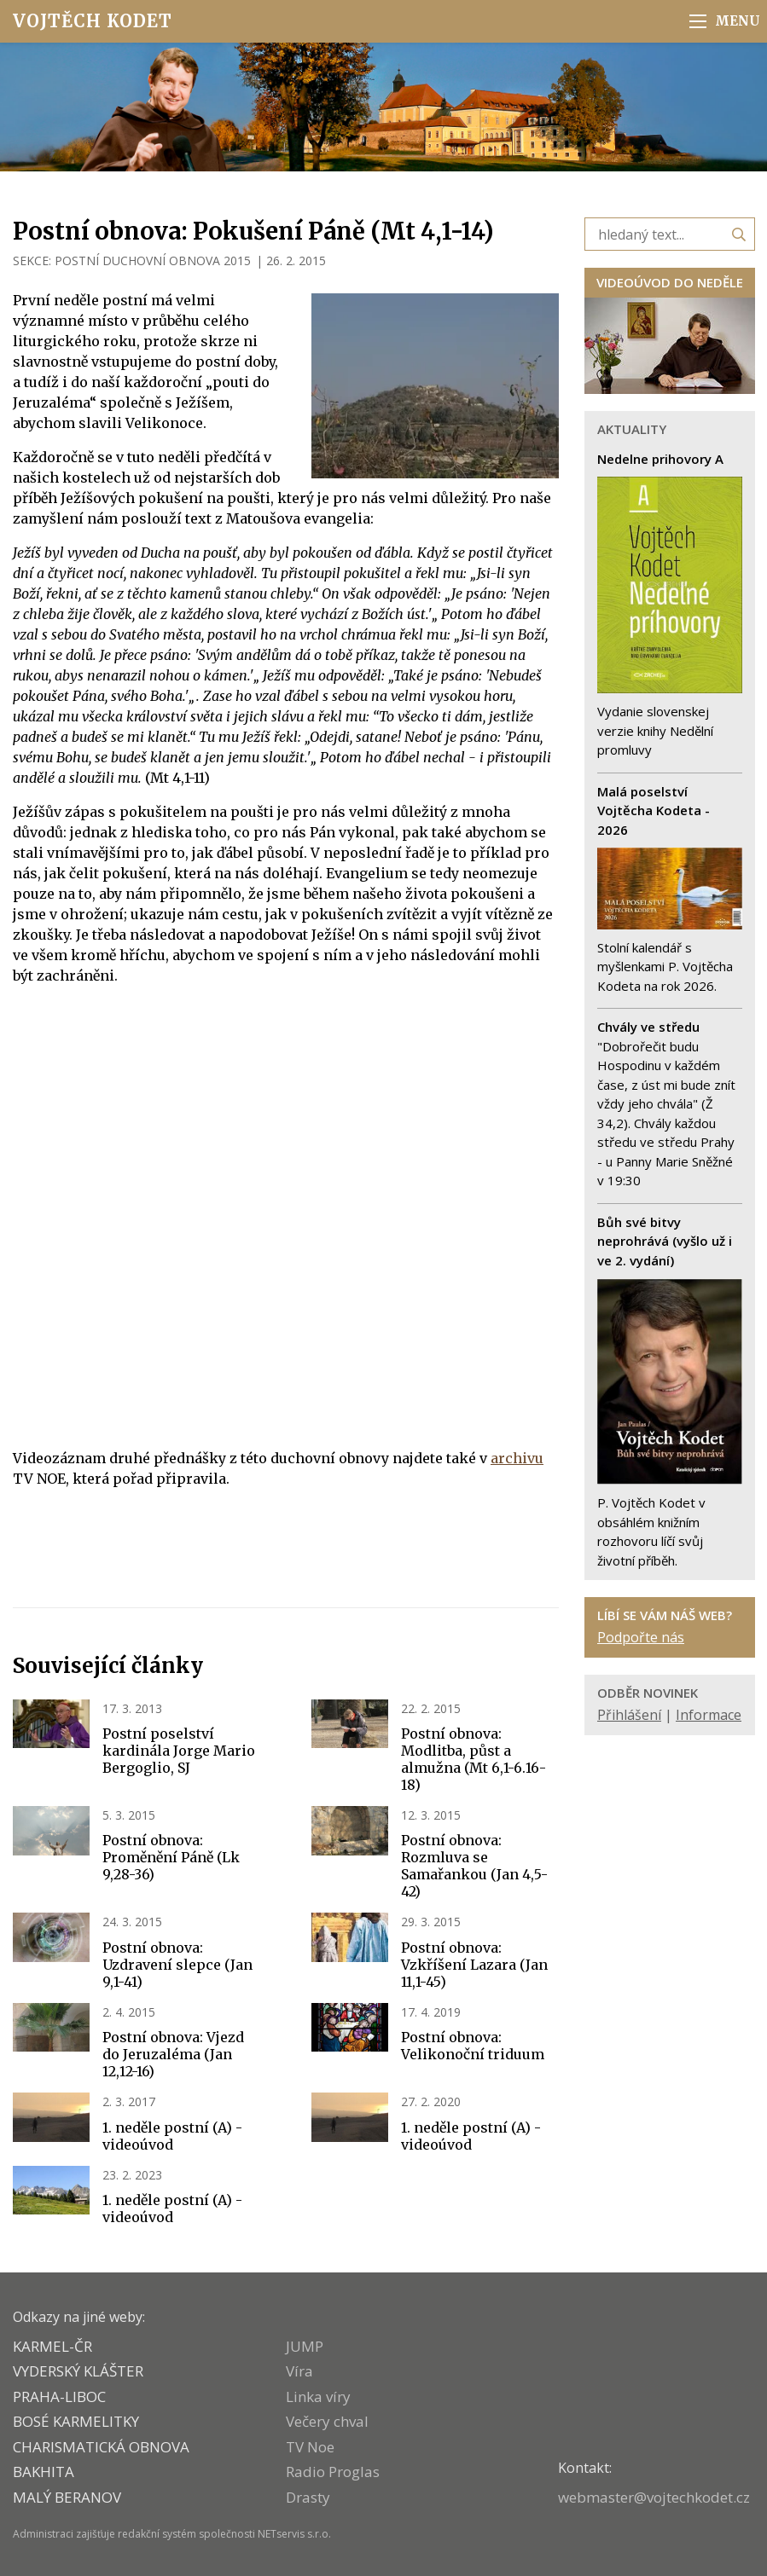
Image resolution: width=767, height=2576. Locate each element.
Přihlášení (629, 1714)
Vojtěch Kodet (92, 21)
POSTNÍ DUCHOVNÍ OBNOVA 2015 (153, 260)
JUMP (304, 2346)
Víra (299, 2371)
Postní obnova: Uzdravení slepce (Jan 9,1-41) (177, 1964)
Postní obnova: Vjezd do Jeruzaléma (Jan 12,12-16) (173, 2054)
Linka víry (318, 2396)
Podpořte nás (640, 1637)
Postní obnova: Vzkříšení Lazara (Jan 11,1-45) (474, 1964)
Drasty (308, 2497)
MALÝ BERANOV (67, 2497)
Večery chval (327, 2421)
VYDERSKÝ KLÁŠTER (78, 2371)
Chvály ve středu (648, 1026)
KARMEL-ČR (52, 2346)
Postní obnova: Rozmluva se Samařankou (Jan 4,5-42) (474, 1866)
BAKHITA (43, 2471)
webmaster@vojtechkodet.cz (654, 2497)
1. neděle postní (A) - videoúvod (172, 2136)
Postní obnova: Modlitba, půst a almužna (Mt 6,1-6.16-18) (473, 1759)
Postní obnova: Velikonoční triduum (472, 2046)
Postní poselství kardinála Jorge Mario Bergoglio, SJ (178, 1750)
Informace (708, 1714)
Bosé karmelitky (76, 2421)
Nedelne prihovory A (660, 458)
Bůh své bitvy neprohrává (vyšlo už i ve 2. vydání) (664, 1241)
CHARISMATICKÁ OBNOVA (101, 2447)
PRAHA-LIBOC (59, 2396)
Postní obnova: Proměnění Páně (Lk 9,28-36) (171, 1857)
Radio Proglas (333, 2471)
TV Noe (310, 2447)
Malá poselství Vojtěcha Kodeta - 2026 (653, 810)
